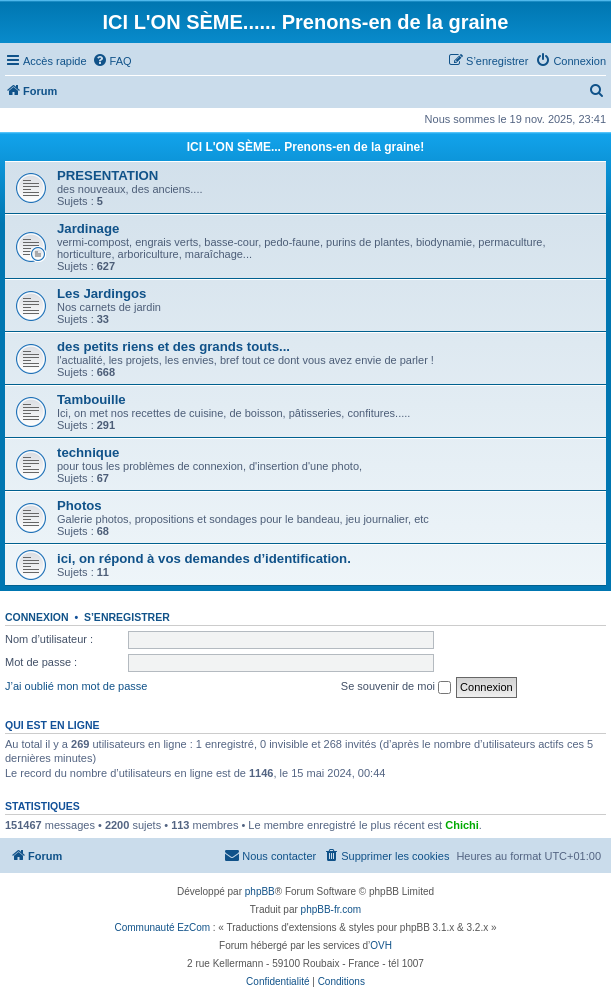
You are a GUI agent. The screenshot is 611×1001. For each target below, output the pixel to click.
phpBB (260, 891)
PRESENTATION (107, 175)
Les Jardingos (101, 293)
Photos (79, 505)
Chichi (462, 825)
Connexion (37, 617)
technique (88, 452)
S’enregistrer (127, 617)
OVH (381, 945)
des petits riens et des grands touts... (173, 346)
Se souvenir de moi (396, 687)
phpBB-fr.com (331, 909)
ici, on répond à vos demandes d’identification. (204, 558)
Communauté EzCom (162, 927)
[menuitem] (112, 61)
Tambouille (91, 399)
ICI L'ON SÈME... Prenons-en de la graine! (306, 147)
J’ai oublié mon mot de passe (76, 686)
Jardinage (88, 228)
